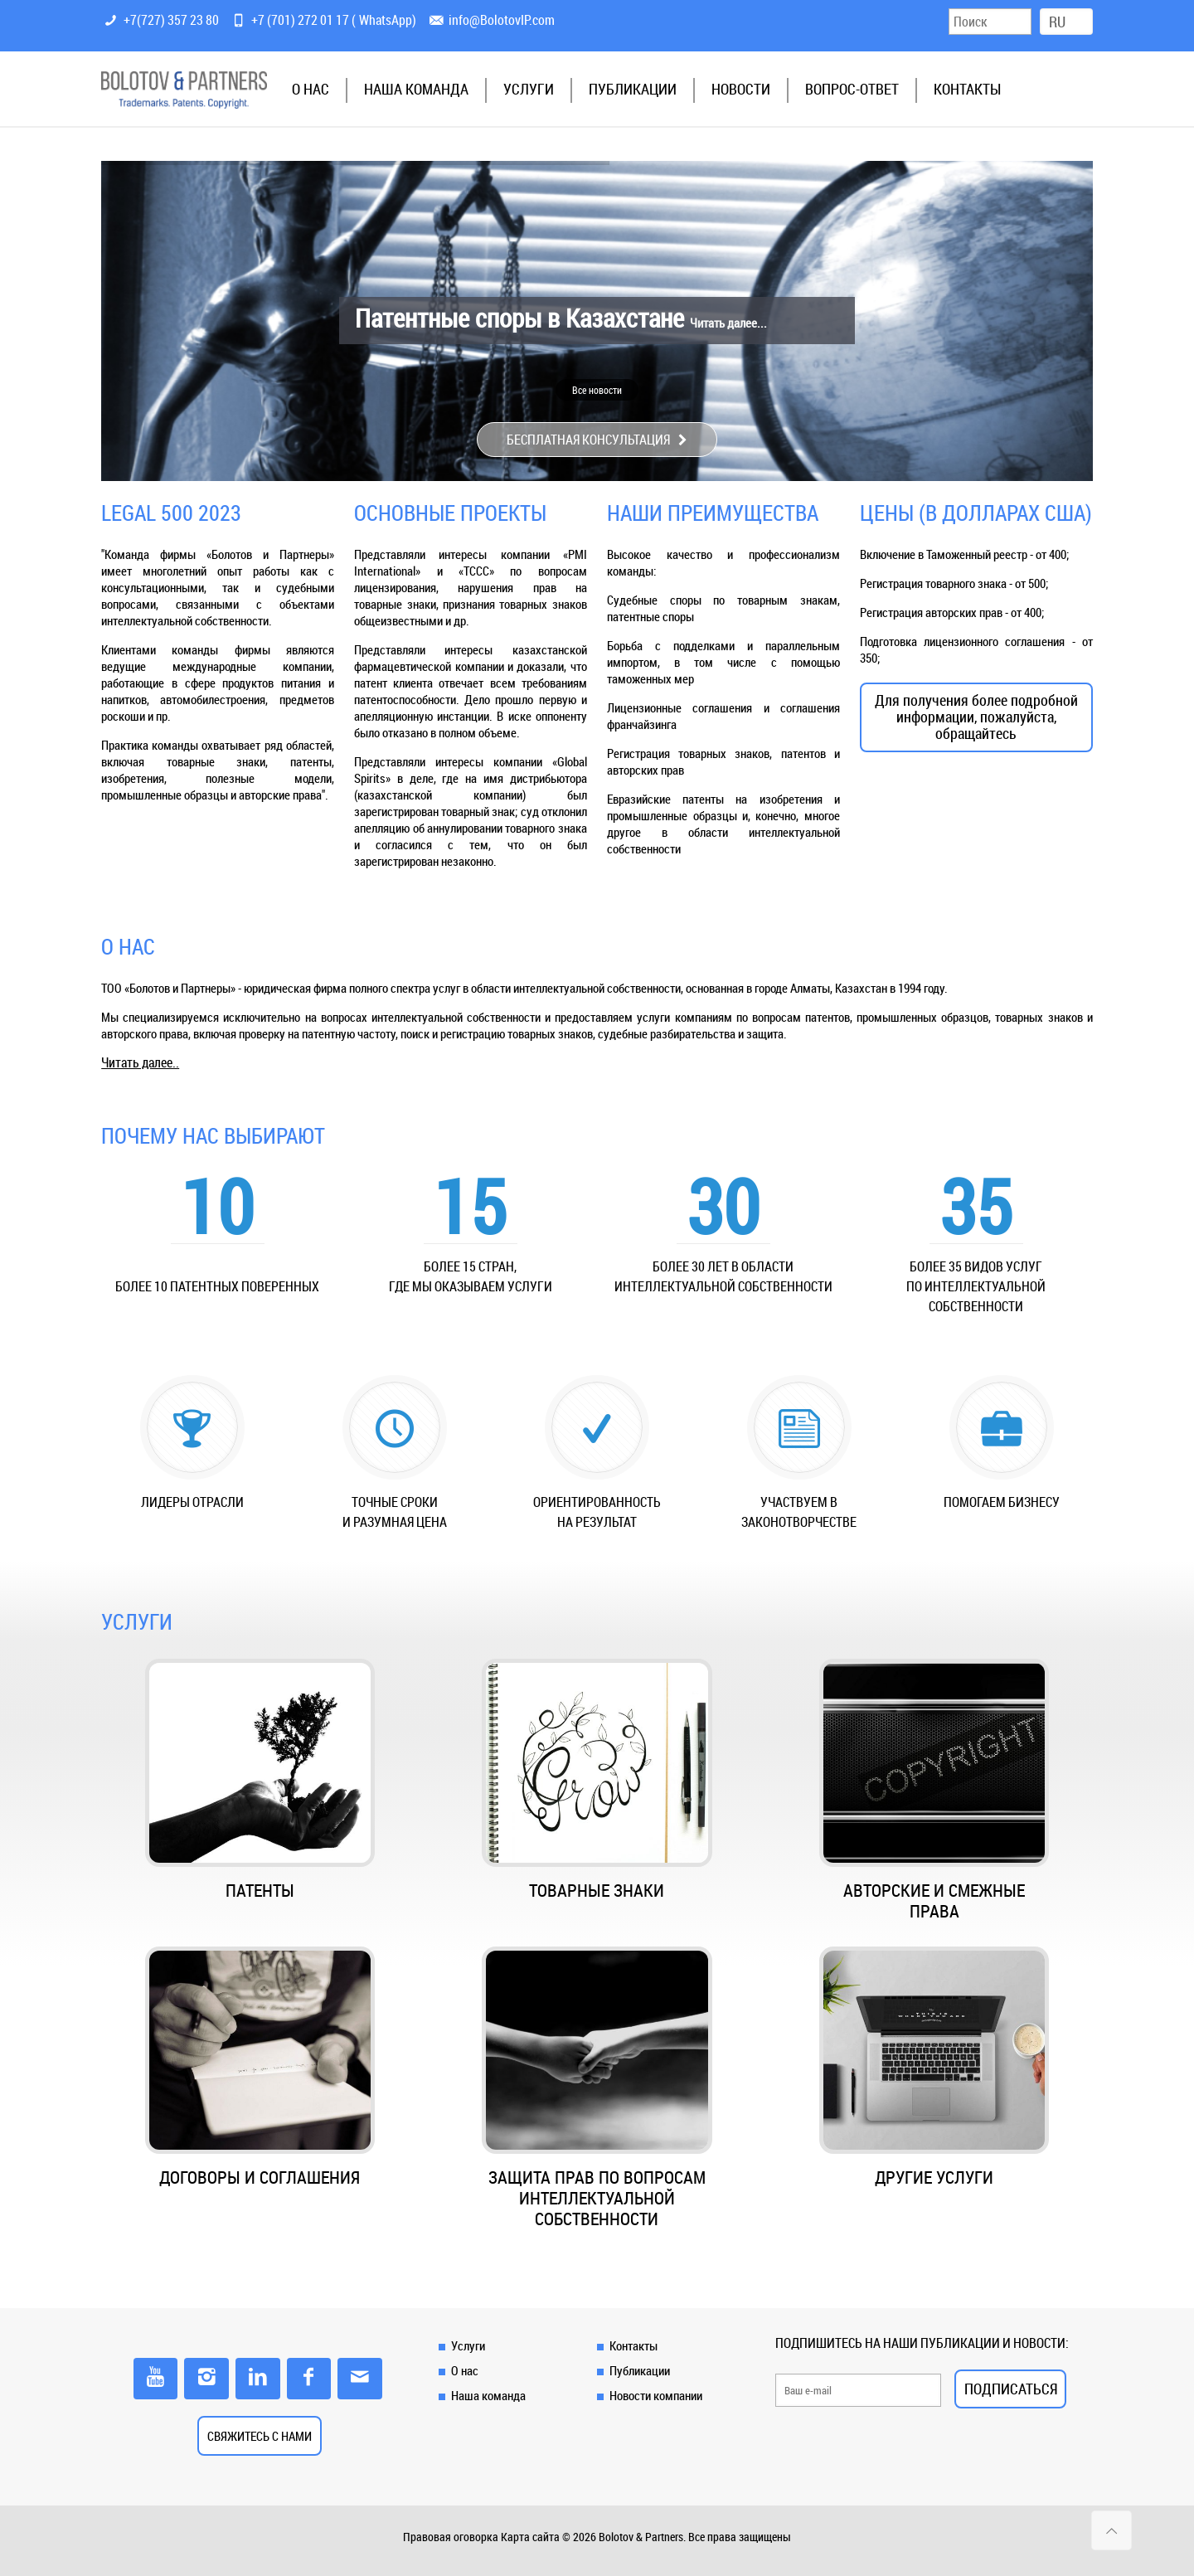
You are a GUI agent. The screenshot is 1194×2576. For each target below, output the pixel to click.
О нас (464, 2370)
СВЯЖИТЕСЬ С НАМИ (259, 2436)
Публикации (639, 2370)
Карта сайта (530, 2536)
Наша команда (488, 2395)
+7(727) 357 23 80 (171, 20)
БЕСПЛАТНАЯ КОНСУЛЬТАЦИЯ (597, 439)
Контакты (633, 2345)
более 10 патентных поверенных (217, 1286)
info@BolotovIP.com (502, 20)
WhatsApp (385, 20)
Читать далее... (728, 322)
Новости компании (655, 2395)
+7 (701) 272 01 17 (300, 20)
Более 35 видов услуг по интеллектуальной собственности (976, 1286)
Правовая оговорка (450, 2536)
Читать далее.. (140, 1062)
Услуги (468, 2345)
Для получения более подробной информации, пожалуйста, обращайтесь (976, 717)
